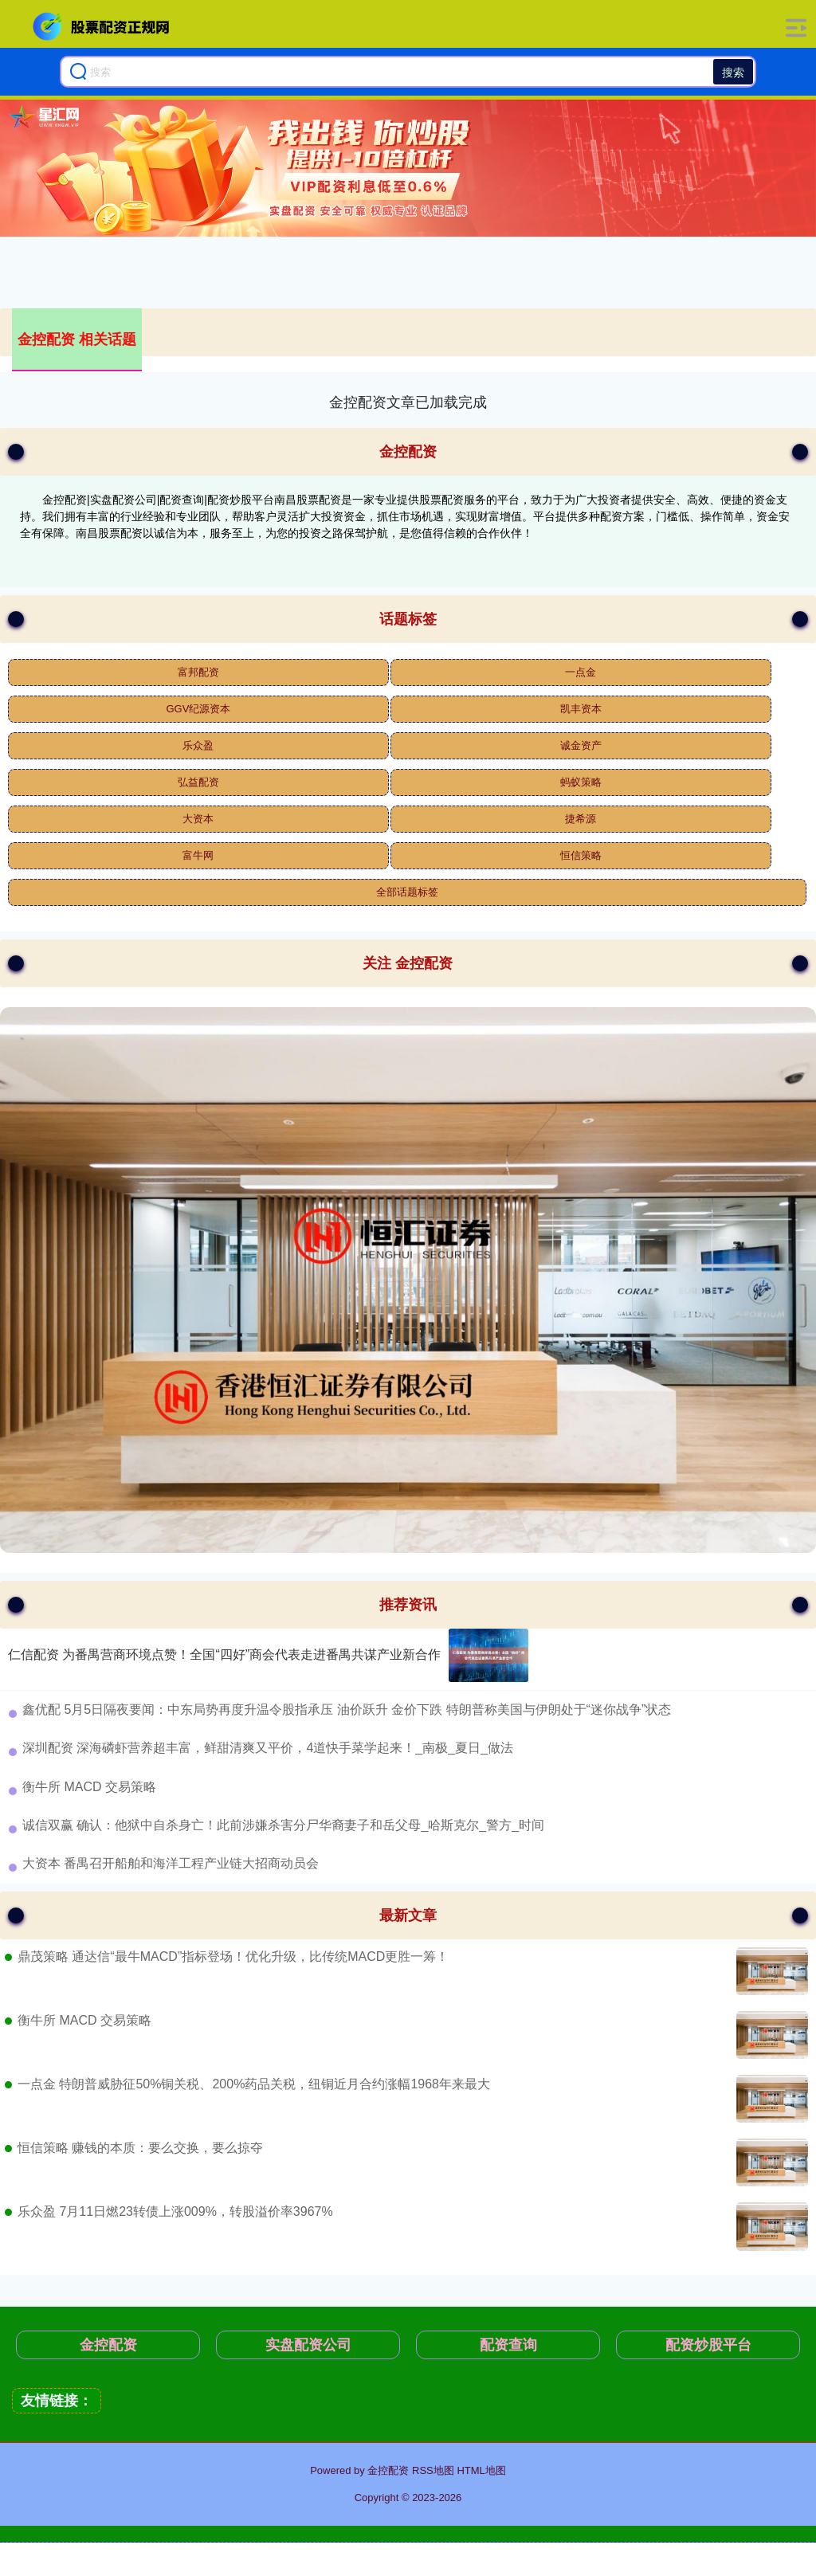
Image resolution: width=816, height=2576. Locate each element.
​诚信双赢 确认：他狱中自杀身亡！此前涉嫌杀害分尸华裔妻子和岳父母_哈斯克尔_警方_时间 (283, 1825)
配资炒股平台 (708, 2345)
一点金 (580, 672)
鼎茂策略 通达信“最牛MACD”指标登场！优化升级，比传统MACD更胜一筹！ (233, 1956)
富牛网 (198, 855)
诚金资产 (581, 745)
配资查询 (508, 2345)
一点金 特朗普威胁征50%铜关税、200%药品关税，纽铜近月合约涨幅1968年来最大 (254, 2084)
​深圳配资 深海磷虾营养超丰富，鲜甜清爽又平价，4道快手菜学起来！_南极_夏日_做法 (267, 1748)
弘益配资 (198, 782)
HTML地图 (481, 2470)
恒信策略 (581, 855)
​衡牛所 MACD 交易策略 (89, 1787)
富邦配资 (198, 672)
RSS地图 (433, 2470)
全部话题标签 (407, 892)
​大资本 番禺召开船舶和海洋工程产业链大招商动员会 (170, 1863)
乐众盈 (198, 745)
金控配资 (108, 2345)
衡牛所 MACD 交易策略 (84, 2020)
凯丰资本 (581, 709)
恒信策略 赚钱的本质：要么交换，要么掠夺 (140, 2148)
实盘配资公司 (308, 2345)
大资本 (198, 819)
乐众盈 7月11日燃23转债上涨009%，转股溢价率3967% (175, 2211)
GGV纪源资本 (198, 709)
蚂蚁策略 (581, 782)
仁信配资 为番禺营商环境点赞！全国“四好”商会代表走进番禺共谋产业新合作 (224, 1654)
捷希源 (580, 819)
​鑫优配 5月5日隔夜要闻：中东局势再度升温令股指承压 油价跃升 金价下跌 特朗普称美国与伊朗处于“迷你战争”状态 (346, 1709)
